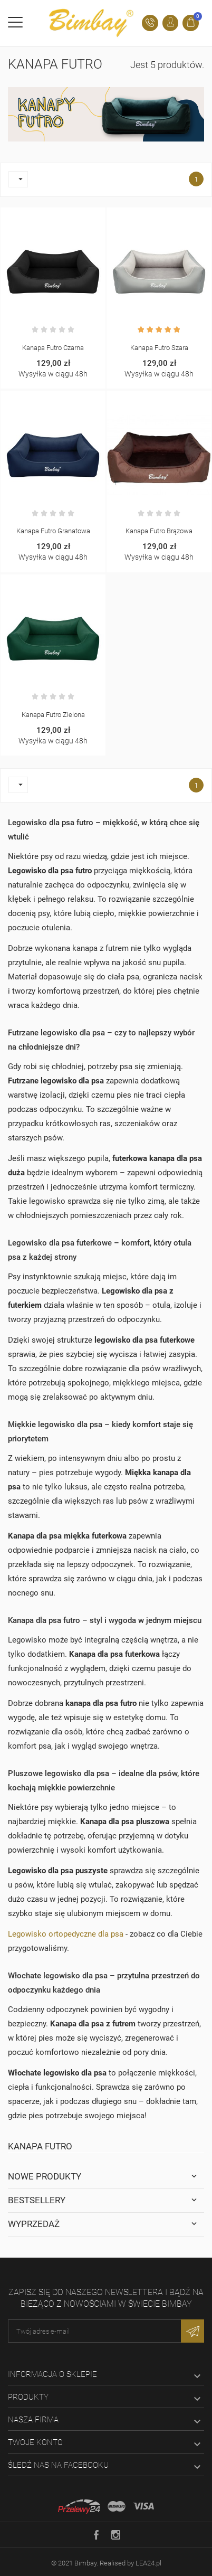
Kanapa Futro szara (159, 348)
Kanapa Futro (40, 2146)
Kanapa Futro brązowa (159, 531)
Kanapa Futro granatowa (53, 531)
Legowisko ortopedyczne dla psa (65, 1934)
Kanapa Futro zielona (53, 715)
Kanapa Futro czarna (53, 348)
